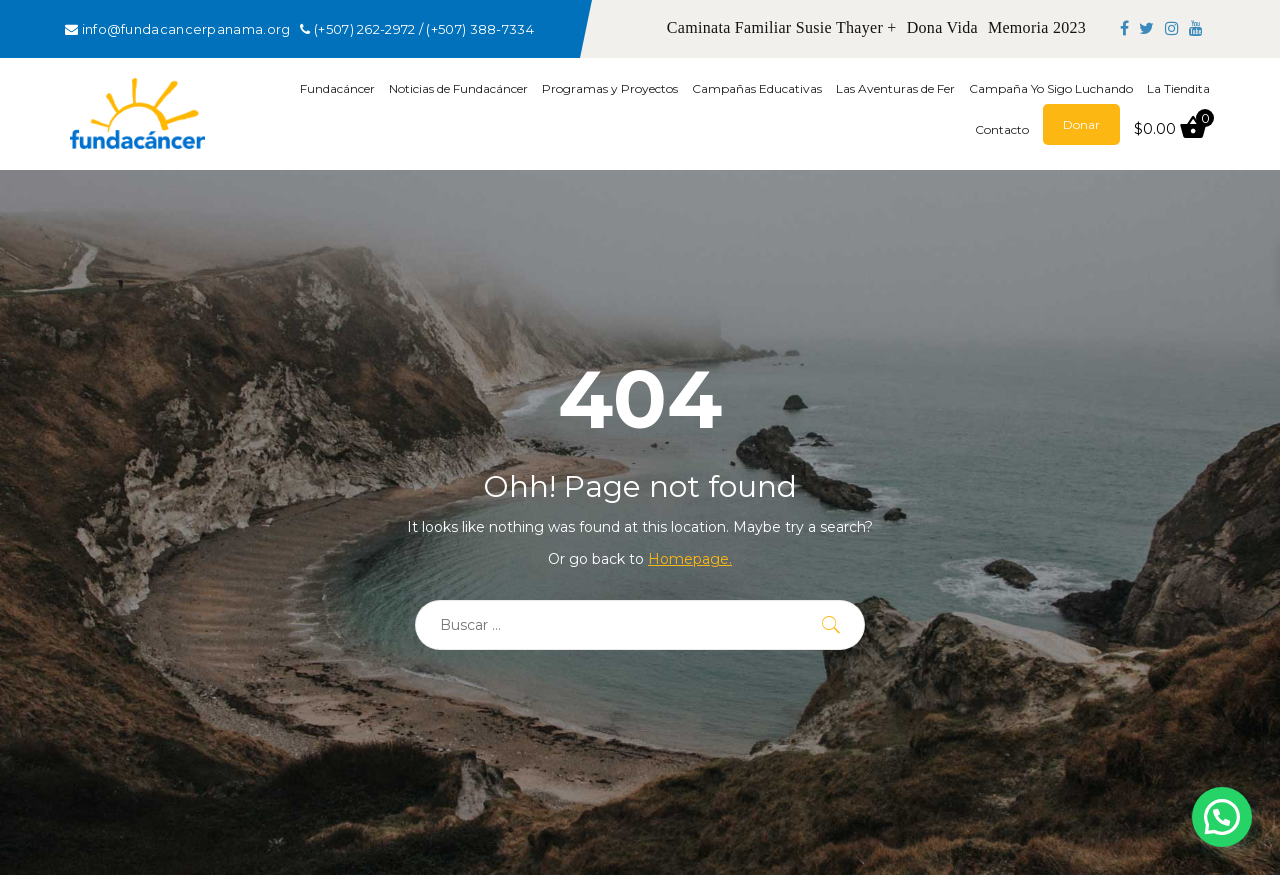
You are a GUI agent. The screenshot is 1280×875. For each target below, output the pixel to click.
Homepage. (690, 559)
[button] (1222, 817)
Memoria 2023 (1037, 27)
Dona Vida (942, 27)
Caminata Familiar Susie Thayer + (782, 27)
